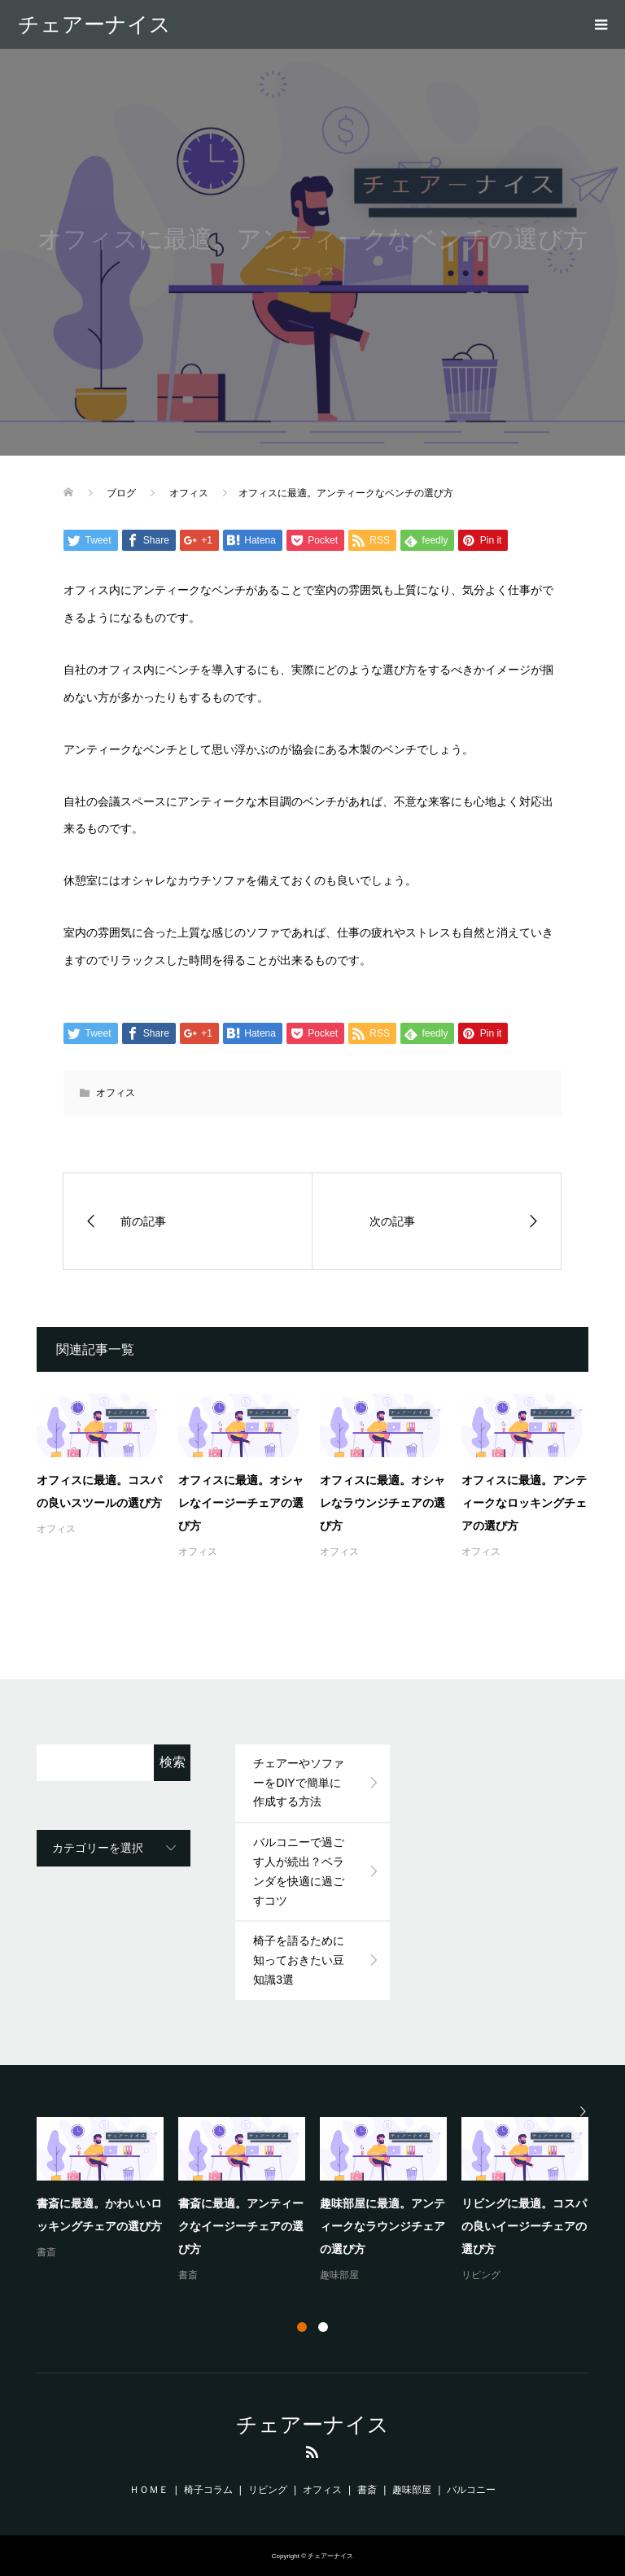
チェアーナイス (94, 24)
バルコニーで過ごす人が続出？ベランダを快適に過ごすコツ (298, 1871)
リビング (480, 2275)
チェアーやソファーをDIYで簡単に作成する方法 (298, 1783)
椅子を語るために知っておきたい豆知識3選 (298, 1960)
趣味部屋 (339, 2275)
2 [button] (323, 2327)
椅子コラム (208, 2489)
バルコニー (471, 2489)
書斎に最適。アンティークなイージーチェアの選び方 (241, 2226)
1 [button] (302, 2327)
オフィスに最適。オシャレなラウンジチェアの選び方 (382, 1503)
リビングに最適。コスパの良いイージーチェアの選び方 (524, 2226)
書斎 (46, 2252)
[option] (320, 2201)
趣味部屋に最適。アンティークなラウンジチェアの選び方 (382, 2226)
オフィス (115, 1092)
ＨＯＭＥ (148, 2489)
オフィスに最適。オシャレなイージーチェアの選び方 (241, 1503)
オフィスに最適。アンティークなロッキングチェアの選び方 (524, 1503)
